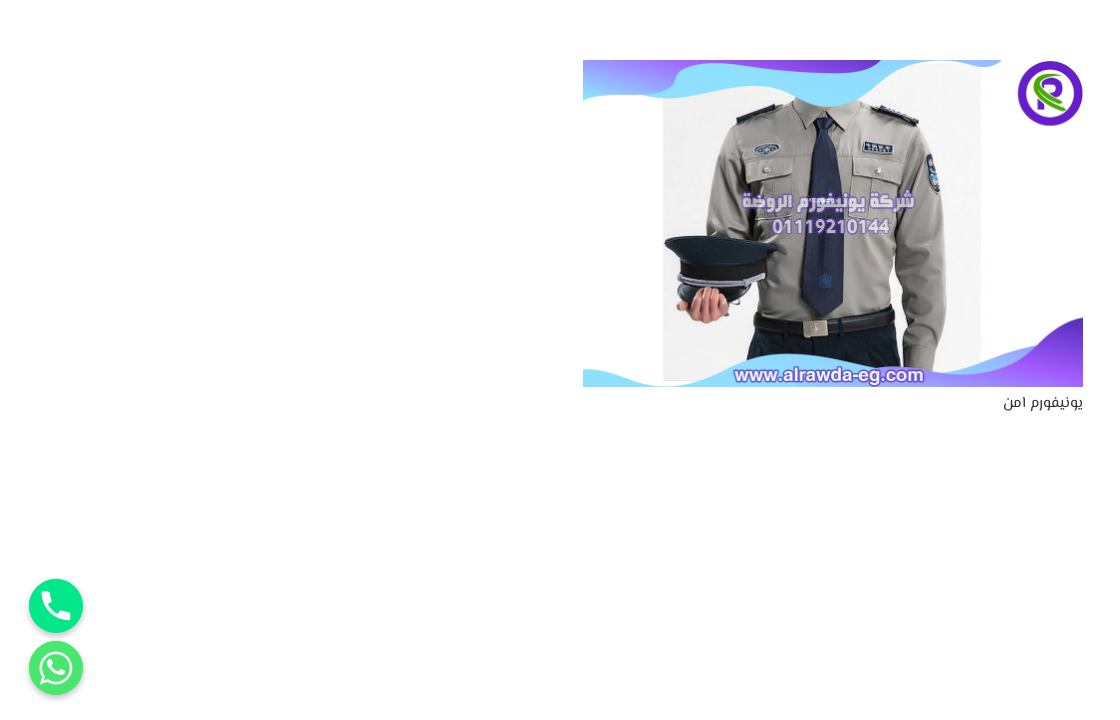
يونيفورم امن (1043, 403)
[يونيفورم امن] (833, 72)
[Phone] (56, 606)
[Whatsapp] (56, 668)
